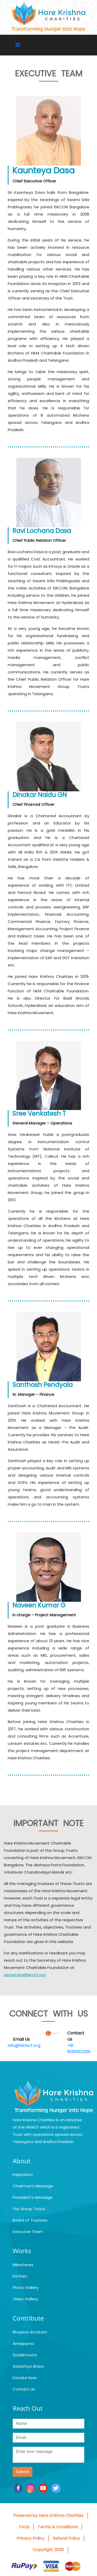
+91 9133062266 (79, 2049)
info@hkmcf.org (24, 2045)
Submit (22, 2471)
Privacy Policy (30, 2538)
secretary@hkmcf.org (25, 1974)
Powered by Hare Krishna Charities (48, 2515)
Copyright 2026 (48, 2550)
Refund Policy (66, 2538)
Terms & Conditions (58, 2527)
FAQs (24, 2527)
